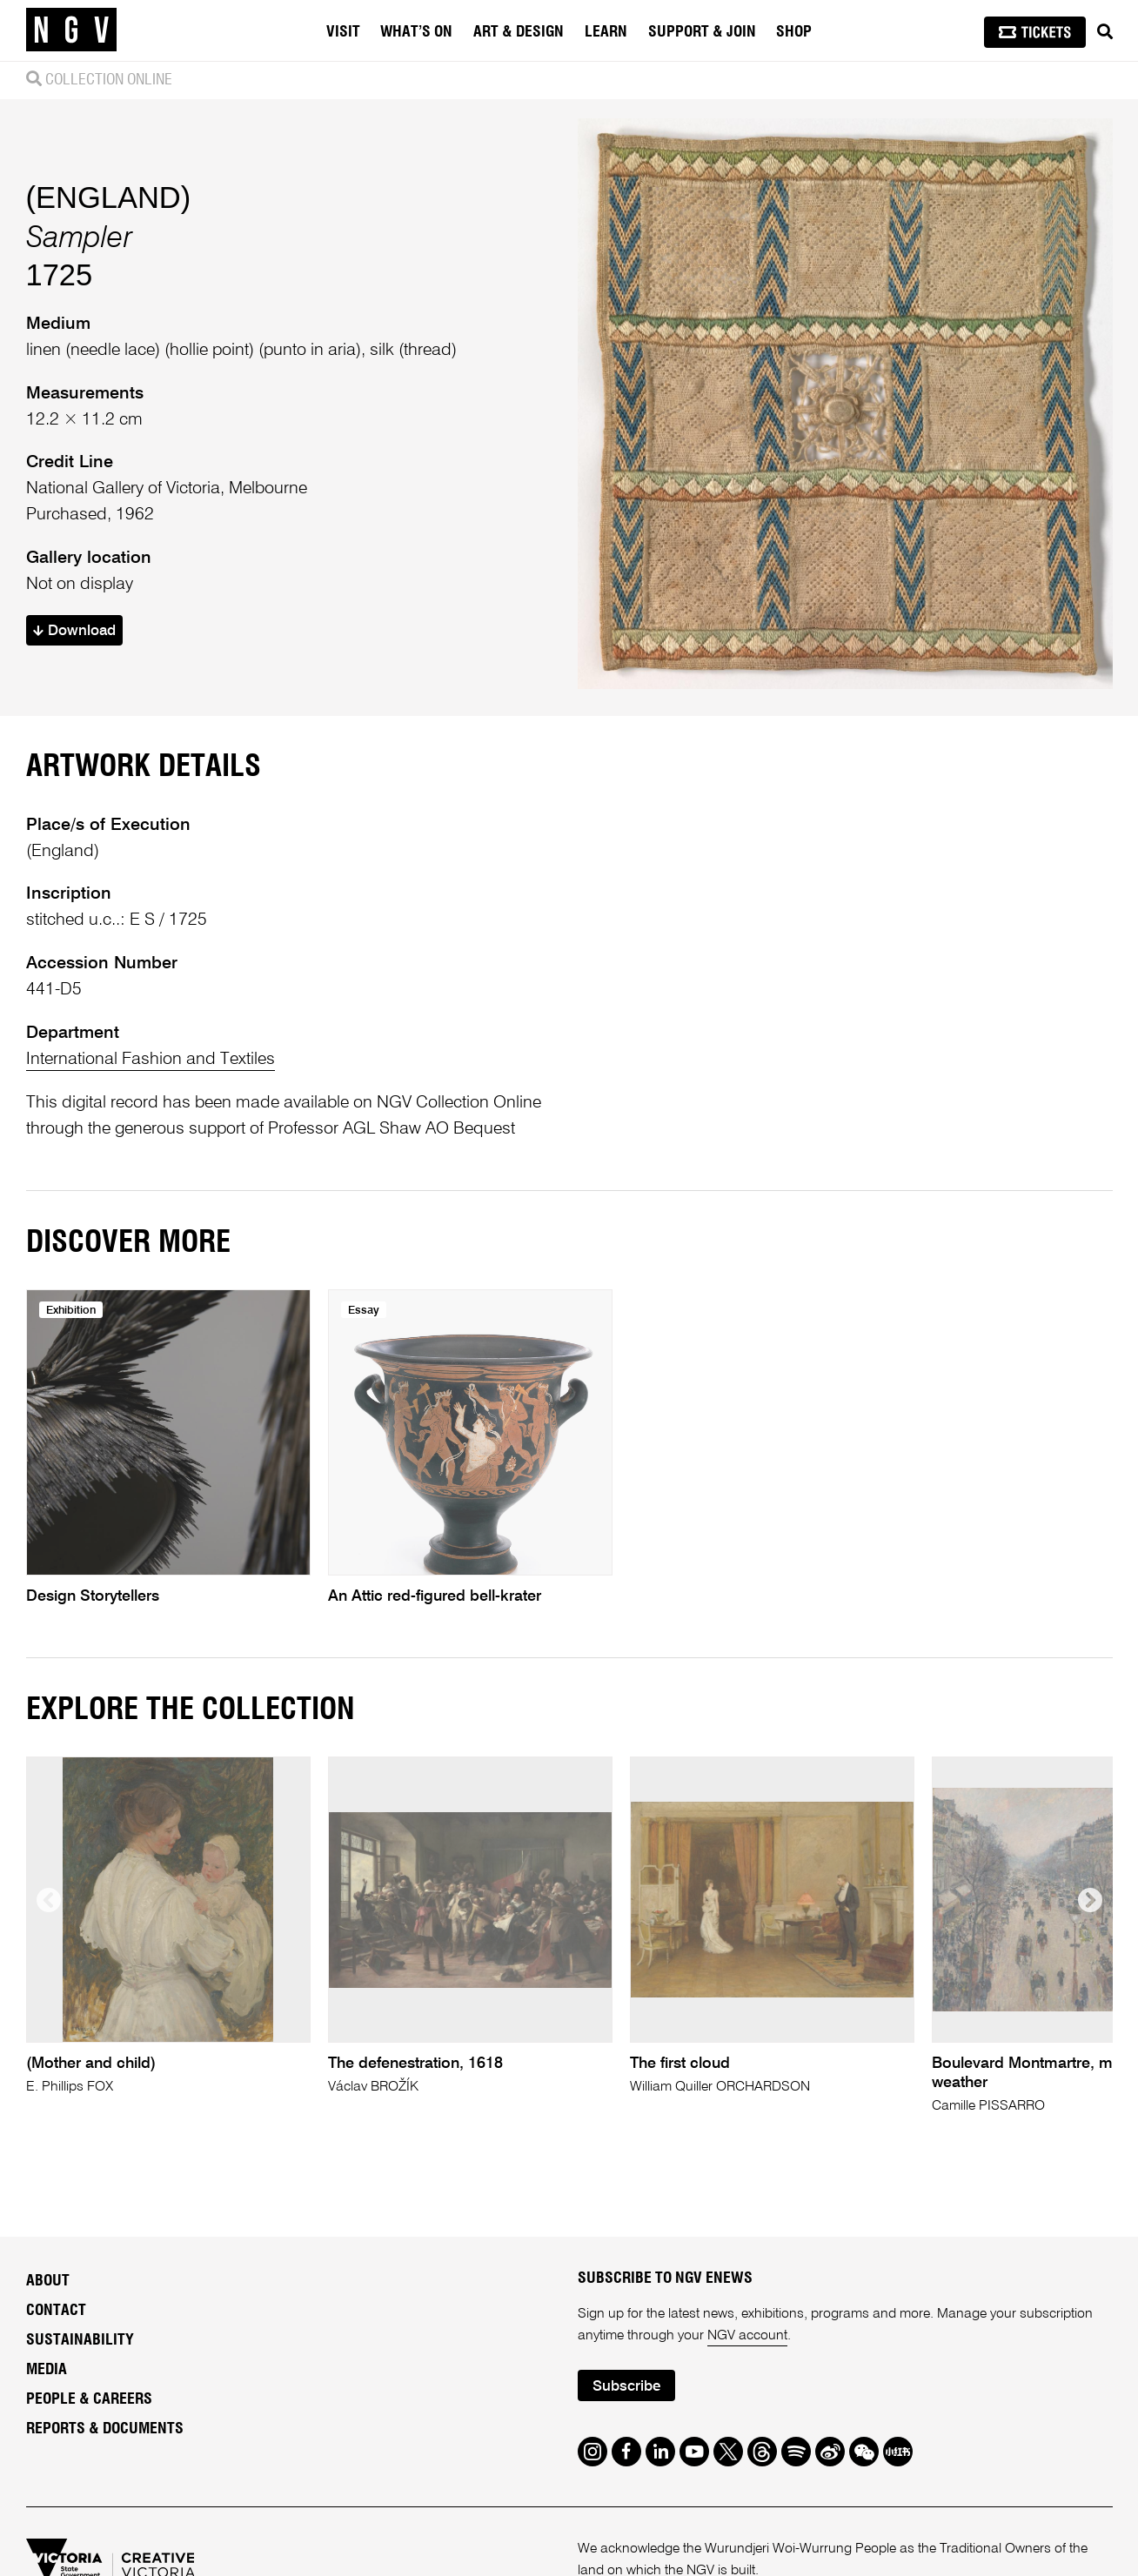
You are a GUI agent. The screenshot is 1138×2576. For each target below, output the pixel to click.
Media (46, 2370)
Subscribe (626, 2386)
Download (74, 631)
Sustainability (80, 2340)
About (48, 2281)
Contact (56, 2310)
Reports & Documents (105, 2429)
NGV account (747, 2336)
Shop (794, 32)
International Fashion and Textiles (150, 1059)
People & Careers (89, 2399)
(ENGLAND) (108, 197)
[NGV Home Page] (71, 30)
